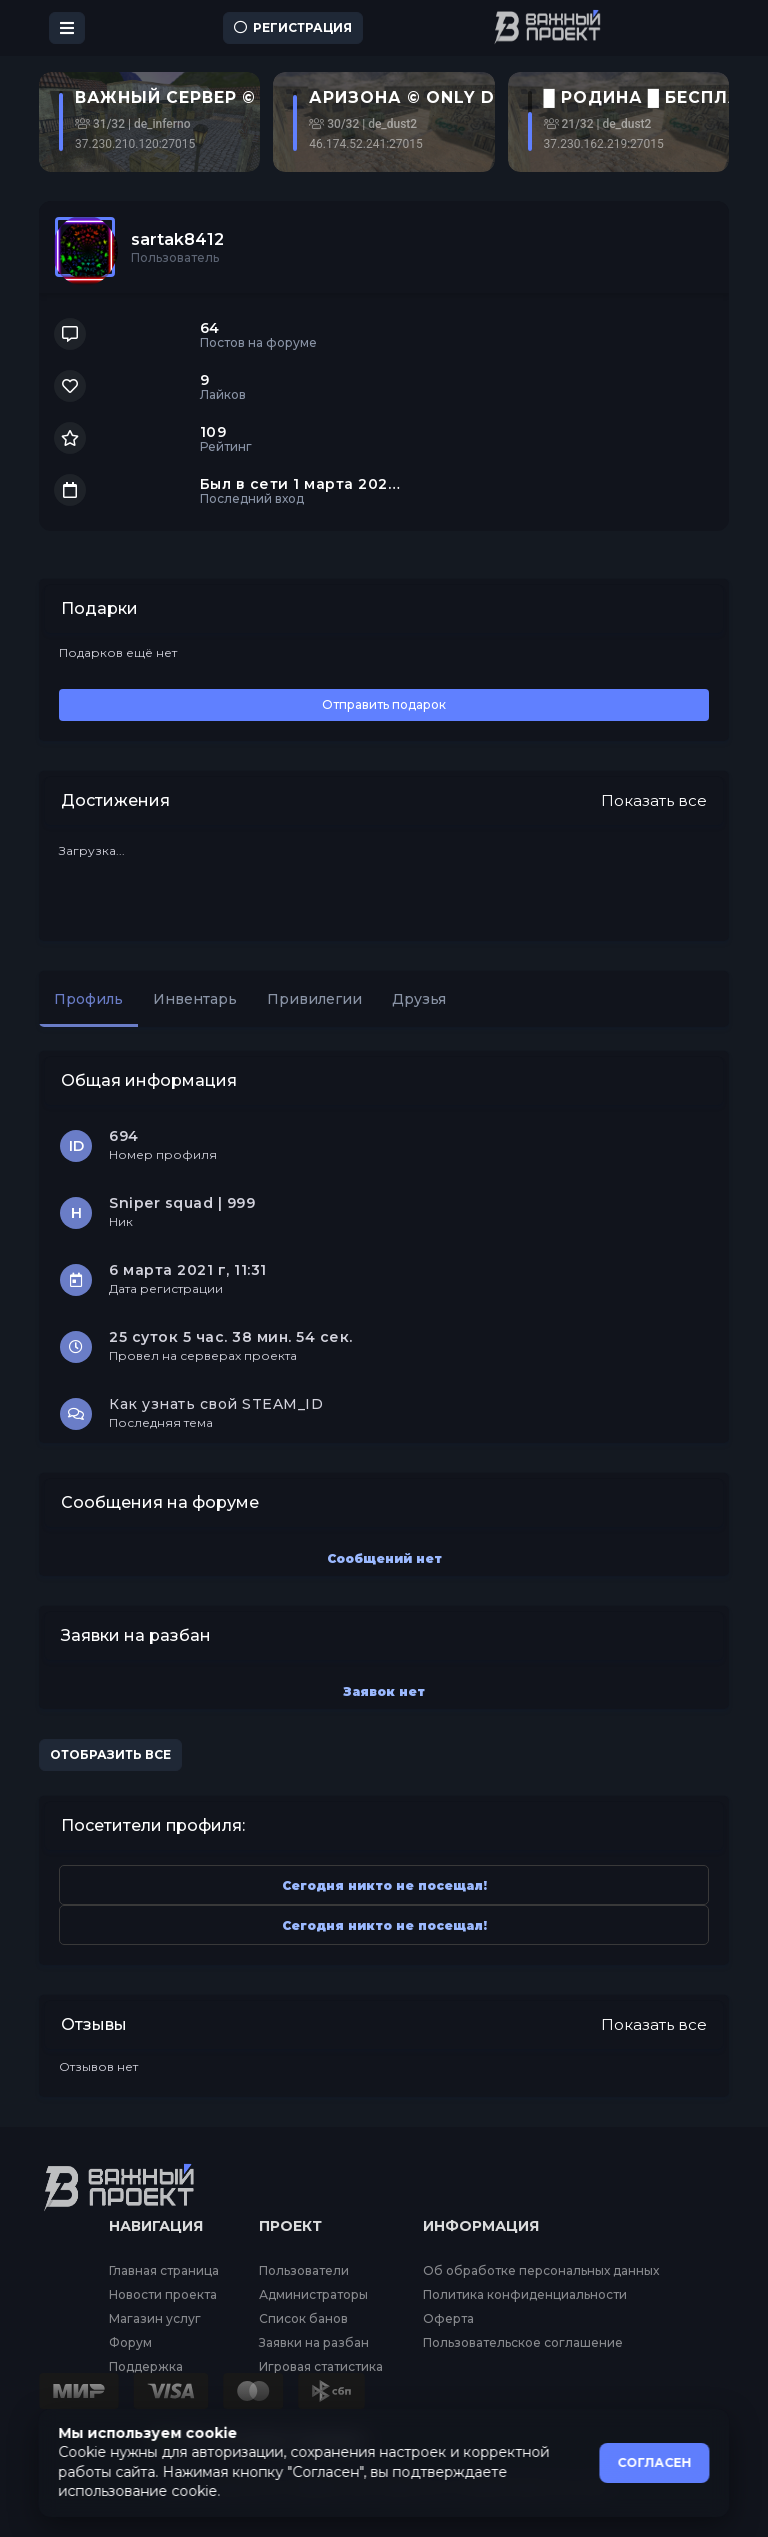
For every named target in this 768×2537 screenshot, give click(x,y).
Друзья (419, 999)
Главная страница (164, 2271)
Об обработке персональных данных (541, 2271)
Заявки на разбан (314, 2343)
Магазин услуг (155, 2319)
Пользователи (304, 2271)
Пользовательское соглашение (523, 2343)
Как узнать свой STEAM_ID (216, 1404)
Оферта (448, 2319)
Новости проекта (163, 2295)
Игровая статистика (321, 2367)
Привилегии (314, 999)
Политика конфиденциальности (525, 2295)
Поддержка (146, 2367)
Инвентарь (195, 999)
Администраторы (313, 2295)
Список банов (303, 2319)
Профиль (88, 999)
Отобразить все (110, 1754)
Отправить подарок (384, 704)
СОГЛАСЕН (655, 2462)
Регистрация (293, 27)
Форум (130, 2343)
